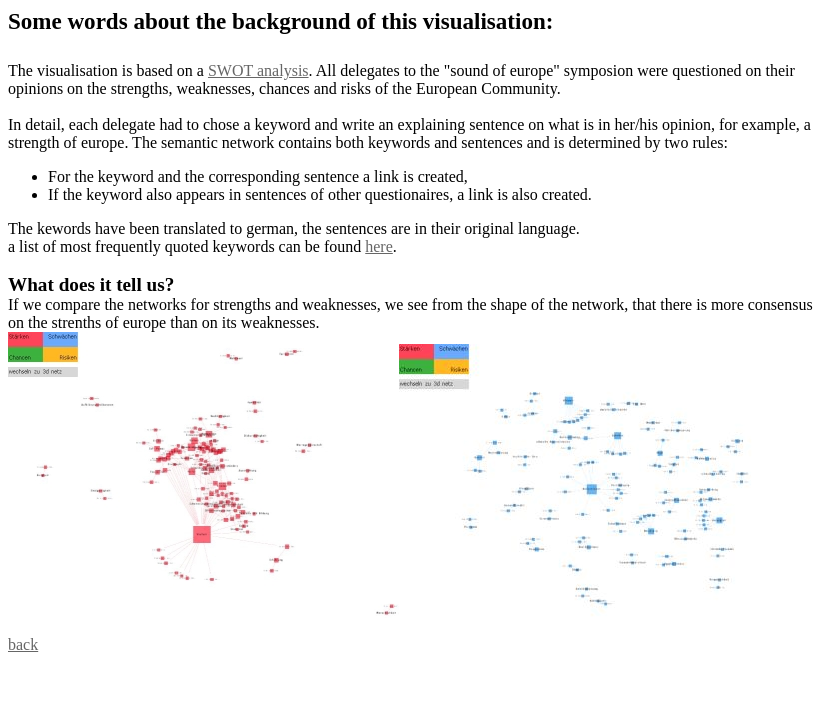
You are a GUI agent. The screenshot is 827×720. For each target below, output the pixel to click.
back (23, 644)
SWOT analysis (258, 70)
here (379, 246)
